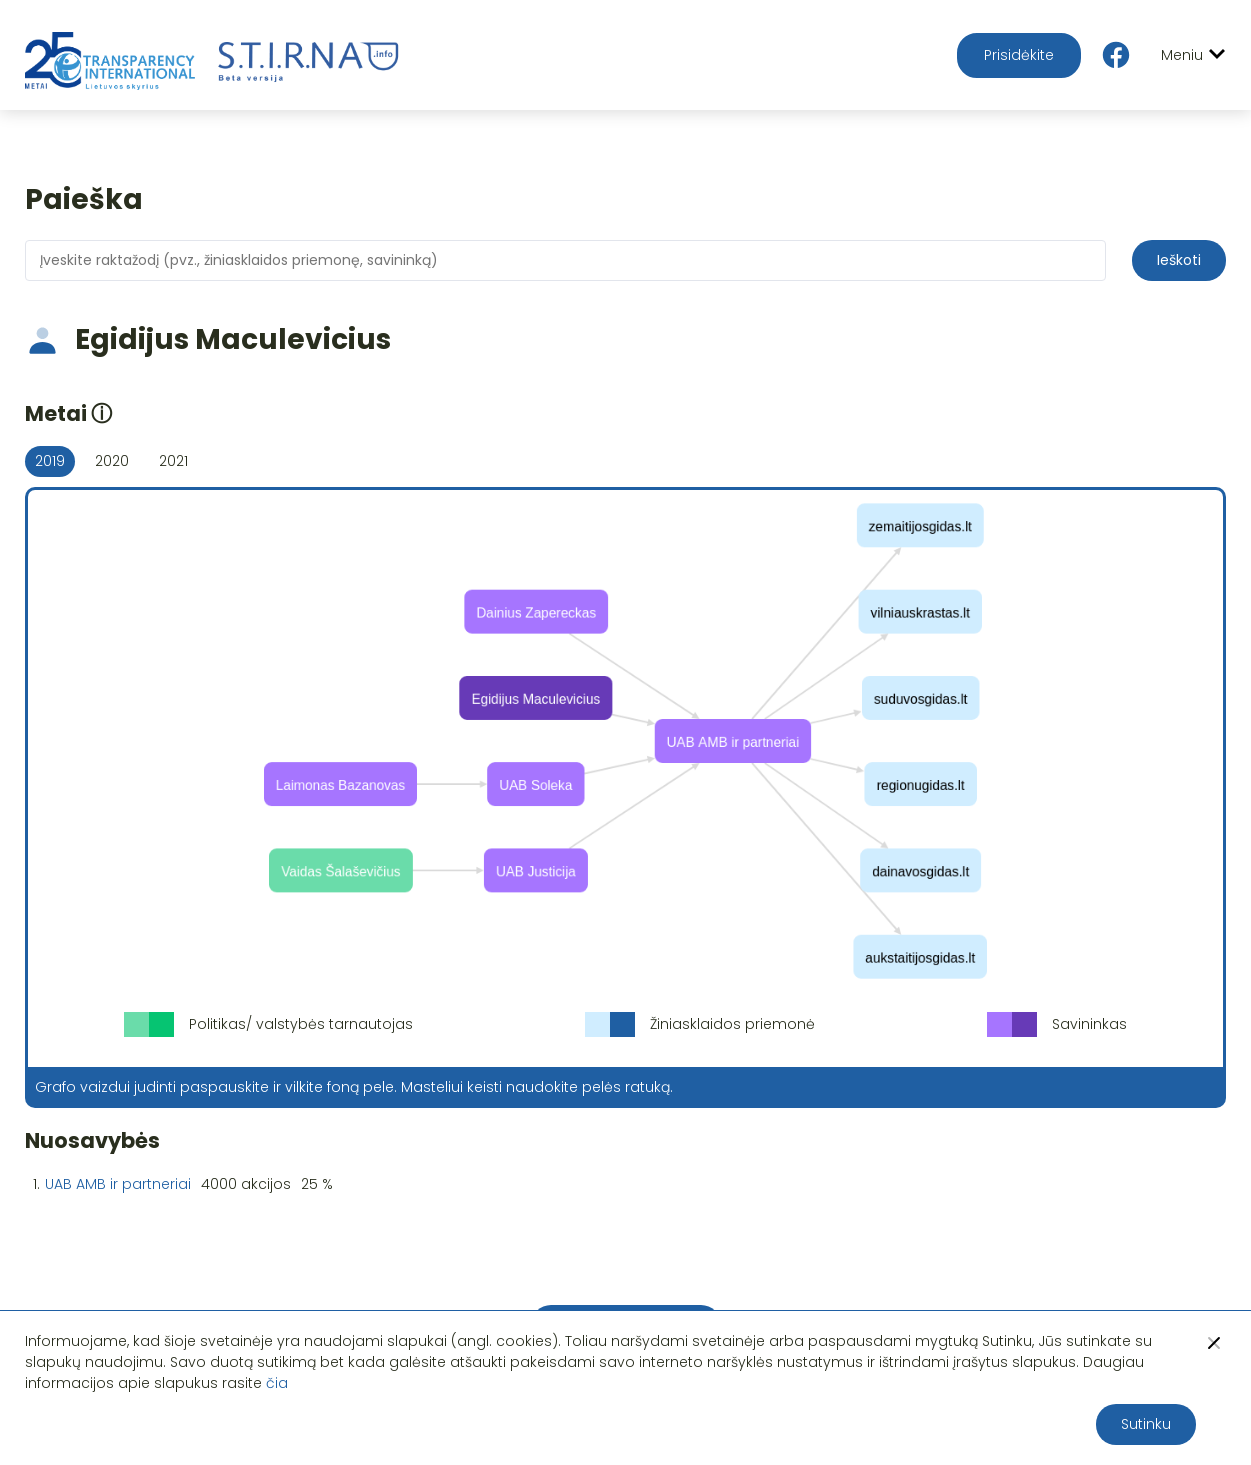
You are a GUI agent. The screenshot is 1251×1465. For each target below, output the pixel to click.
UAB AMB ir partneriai (118, 1184)
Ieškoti (1179, 260)
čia (277, 1383)
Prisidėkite (1019, 55)
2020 (112, 461)
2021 (173, 461)
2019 (50, 461)
